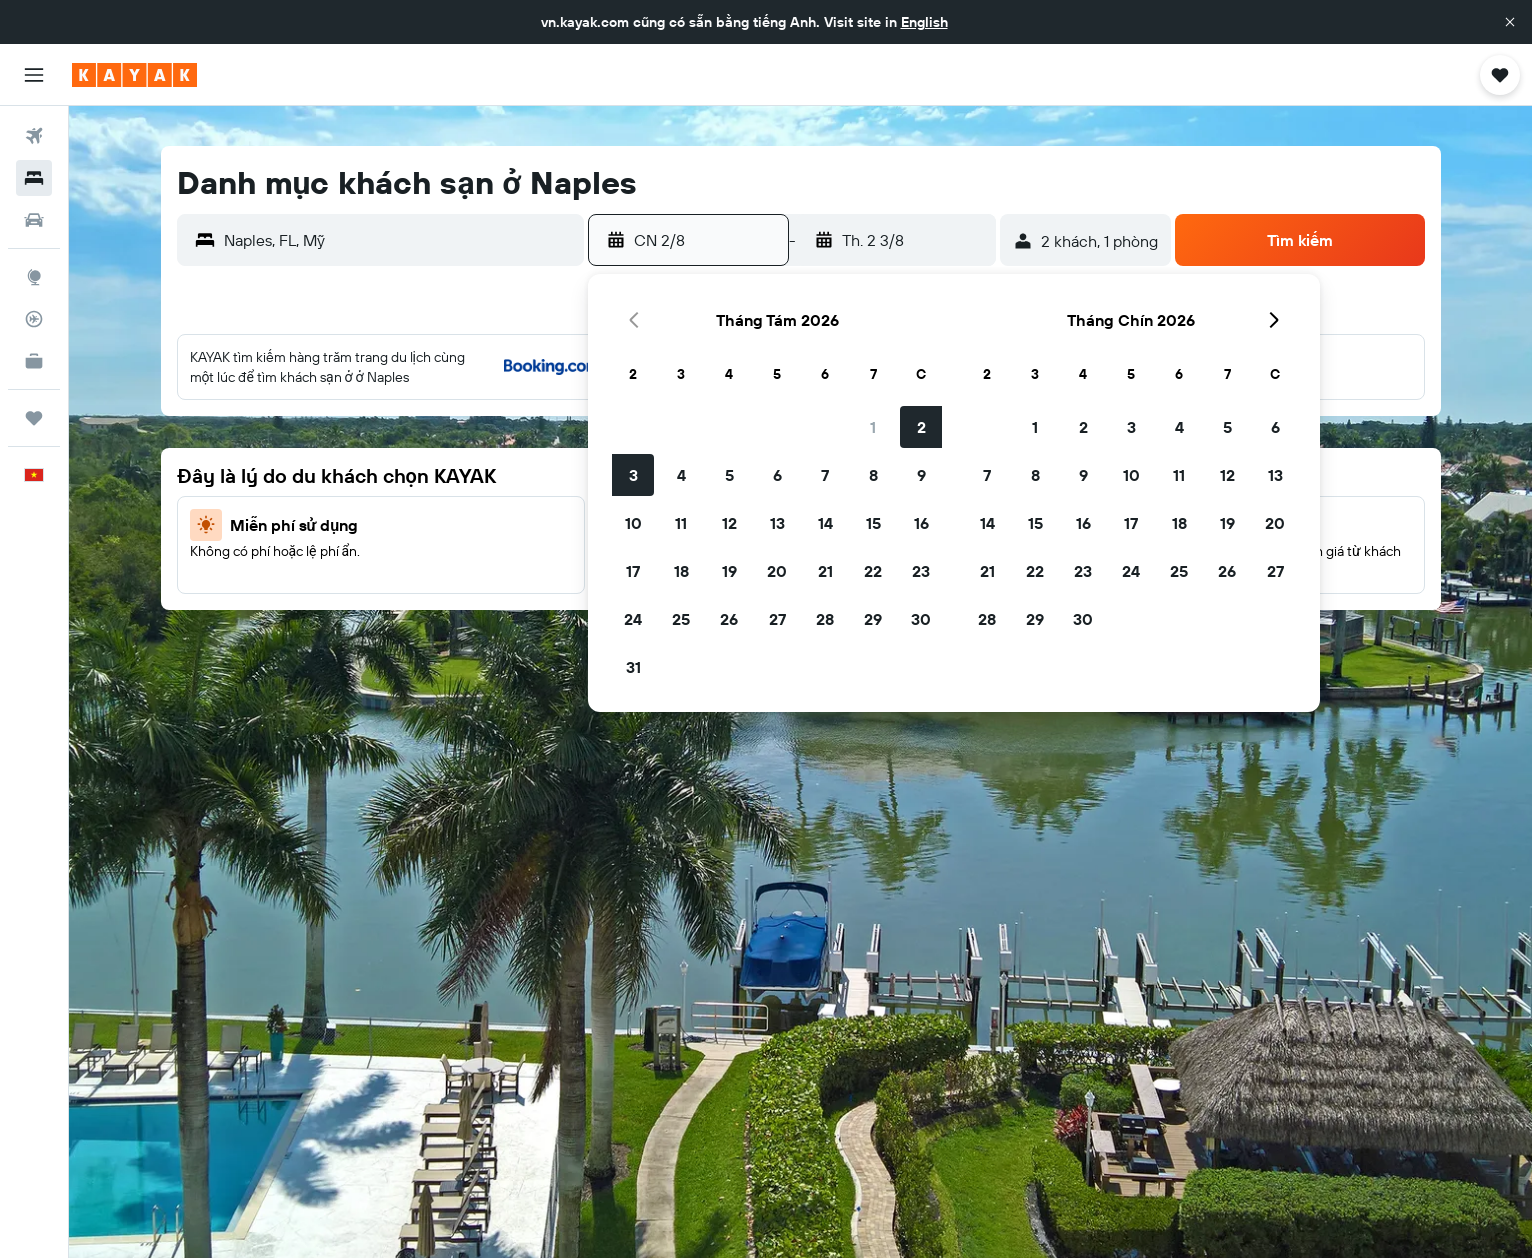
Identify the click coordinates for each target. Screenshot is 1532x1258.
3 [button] (633, 475)
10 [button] (633, 523)
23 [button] (921, 571)
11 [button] (681, 523)
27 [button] (777, 619)
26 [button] (729, 619)
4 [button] (681, 475)
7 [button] (825, 475)
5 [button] (729, 475)
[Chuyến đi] (34, 418)
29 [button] (873, 619)
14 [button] (825, 523)
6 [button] (777, 475)
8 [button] (873, 475)
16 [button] (921, 523)
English (924, 22)
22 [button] (873, 571)
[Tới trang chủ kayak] (134, 75)
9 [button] (921, 475)
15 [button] (873, 523)
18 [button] (681, 571)
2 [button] (921, 427)
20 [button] (777, 571)
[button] (1510, 22)
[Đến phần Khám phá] (34, 277)
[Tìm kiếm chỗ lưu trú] (34, 178)
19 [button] (729, 571)
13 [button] (777, 523)
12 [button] (729, 523)
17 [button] (633, 571)
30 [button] (921, 619)
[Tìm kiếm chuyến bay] (34, 136)
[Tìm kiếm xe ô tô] (34, 220)
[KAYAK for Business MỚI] (34, 361)
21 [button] (825, 571)
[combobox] (399, 240)
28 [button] (825, 619)
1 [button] (873, 427)
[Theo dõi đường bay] (34, 319)
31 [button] (633, 667)
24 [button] (633, 619)
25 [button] (681, 619)
